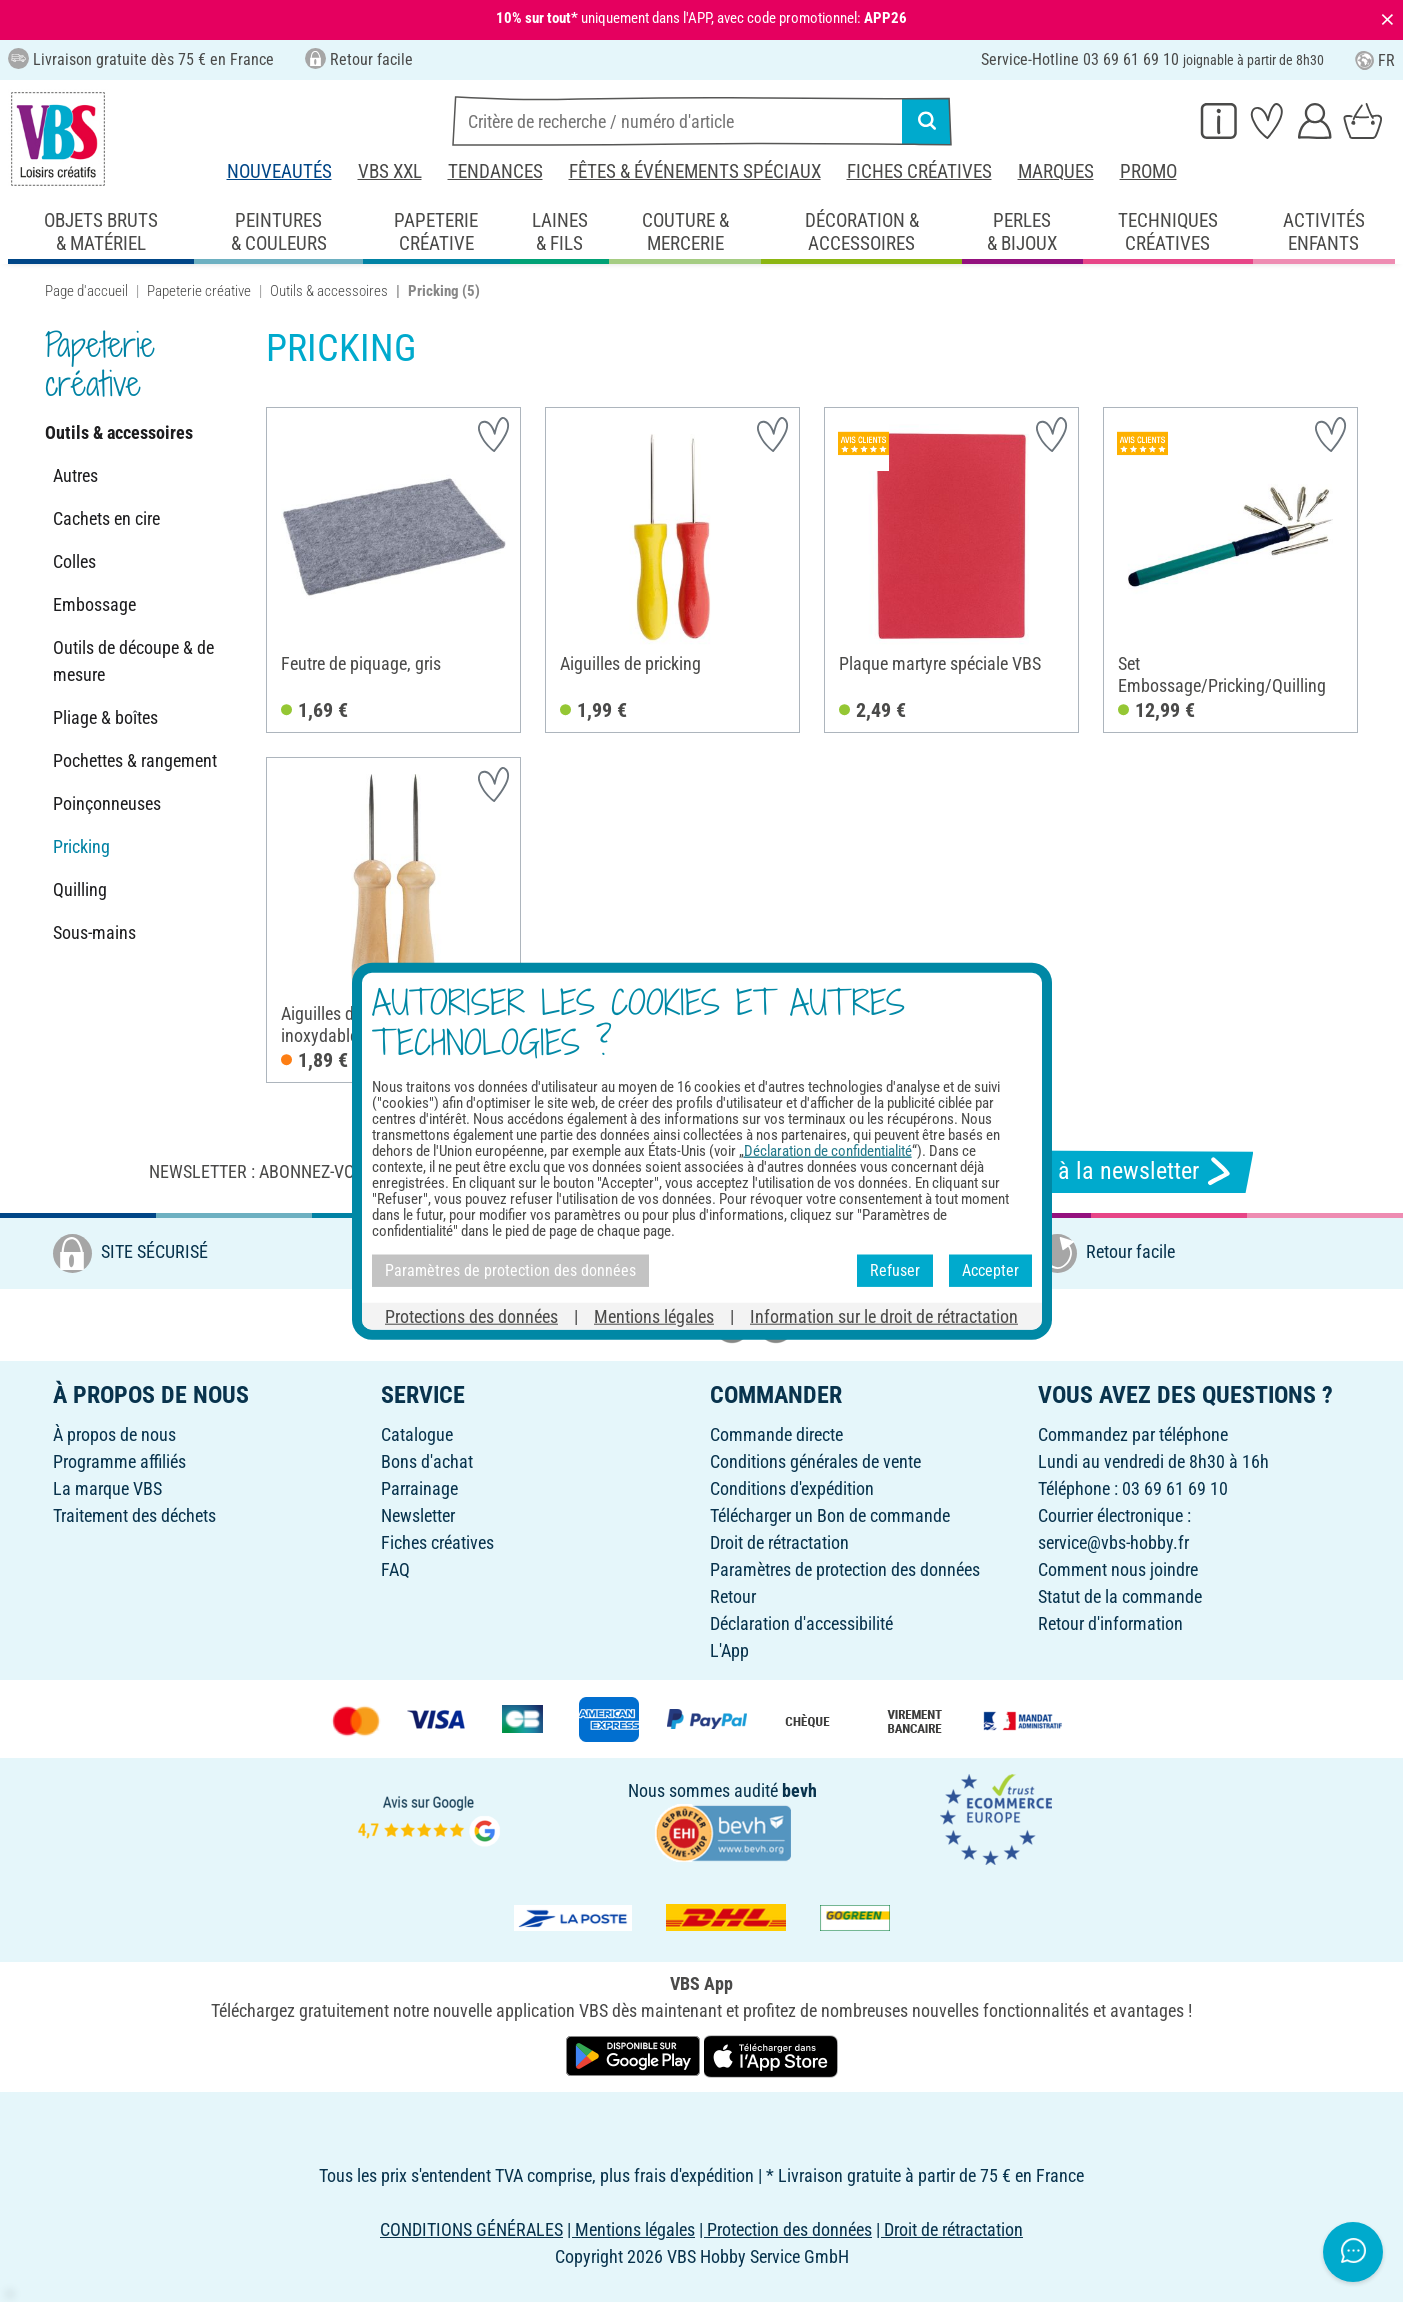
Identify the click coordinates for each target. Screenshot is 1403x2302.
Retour (733, 1596)
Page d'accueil (86, 291)
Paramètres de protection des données (845, 1569)
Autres (75, 475)
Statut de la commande (1120, 1596)
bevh (799, 1790)
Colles (74, 561)
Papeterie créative (199, 291)
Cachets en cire (106, 518)
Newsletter (418, 1515)
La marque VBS (107, 1488)
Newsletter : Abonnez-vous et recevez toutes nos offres (386, 1171)
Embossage (94, 604)
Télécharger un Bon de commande (830, 1515)
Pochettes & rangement (135, 760)
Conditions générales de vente (815, 1461)
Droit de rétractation (779, 1542)
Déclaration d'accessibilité (801, 1623)
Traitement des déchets (134, 1515)
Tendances (495, 171)
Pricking (81, 846)
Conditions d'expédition (792, 1488)
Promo (1148, 171)
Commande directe (776, 1434)
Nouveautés (279, 171)
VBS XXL (390, 171)
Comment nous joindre (1118, 1569)
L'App (729, 1650)
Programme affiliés (119, 1461)
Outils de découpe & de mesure (133, 661)
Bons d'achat (427, 1461)
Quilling (80, 889)
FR (1375, 60)
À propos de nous (114, 1434)
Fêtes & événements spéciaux (695, 171)
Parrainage (419, 1488)
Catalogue (417, 1434)
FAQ (395, 1569)
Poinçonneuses (107, 803)
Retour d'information (1110, 1623)
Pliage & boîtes (105, 717)
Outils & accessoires (329, 291)
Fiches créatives (919, 171)
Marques (1056, 171)
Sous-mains (94, 932)
